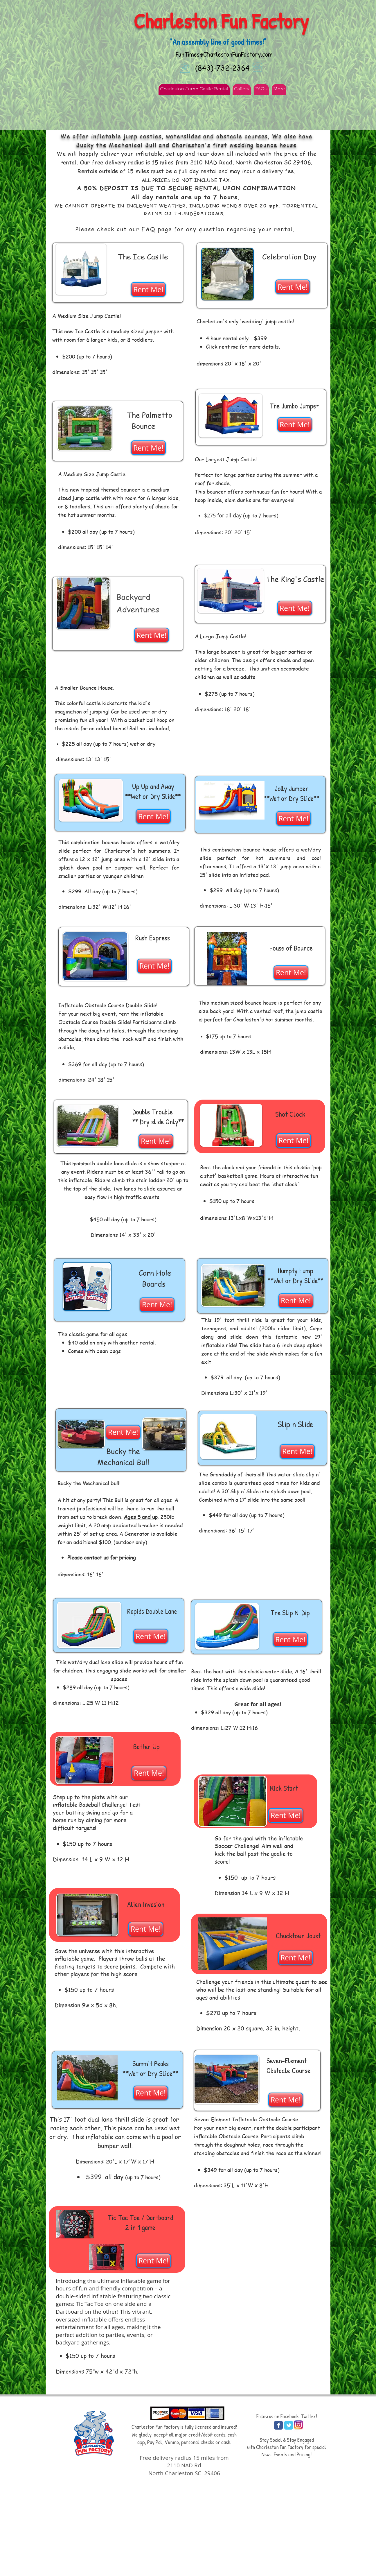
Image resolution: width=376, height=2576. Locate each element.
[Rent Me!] (148, 289)
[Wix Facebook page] (278, 2425)
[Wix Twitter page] (288, 2425)
